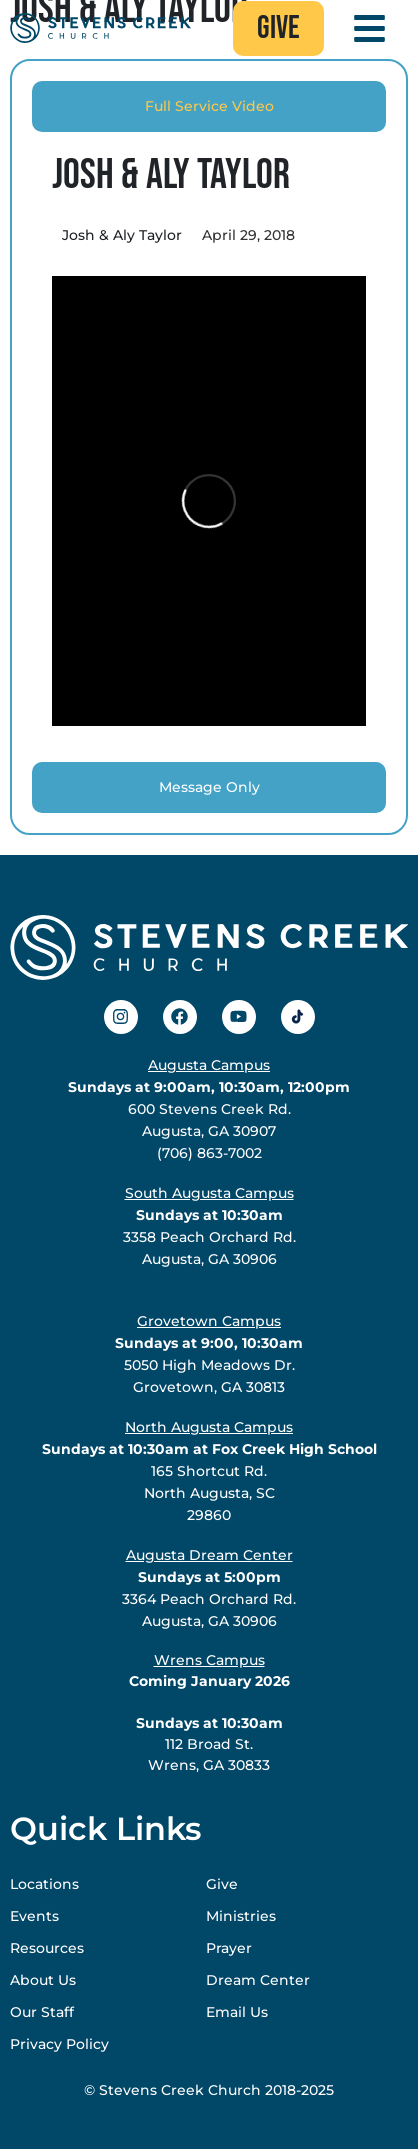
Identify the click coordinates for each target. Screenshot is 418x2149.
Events (34, 1916)
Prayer (229, 1948)
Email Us (237, 2012)
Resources (47, 1948)
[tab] (209, 106)
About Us (43, 1980)
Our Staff (42, 2012)
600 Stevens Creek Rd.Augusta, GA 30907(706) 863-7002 (209, 1109)
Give (222, 1884)
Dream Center (258, 1980)
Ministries (241, 1916)
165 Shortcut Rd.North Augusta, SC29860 (209, 1471)
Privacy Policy (59, 2044)
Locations (44, 1884)
